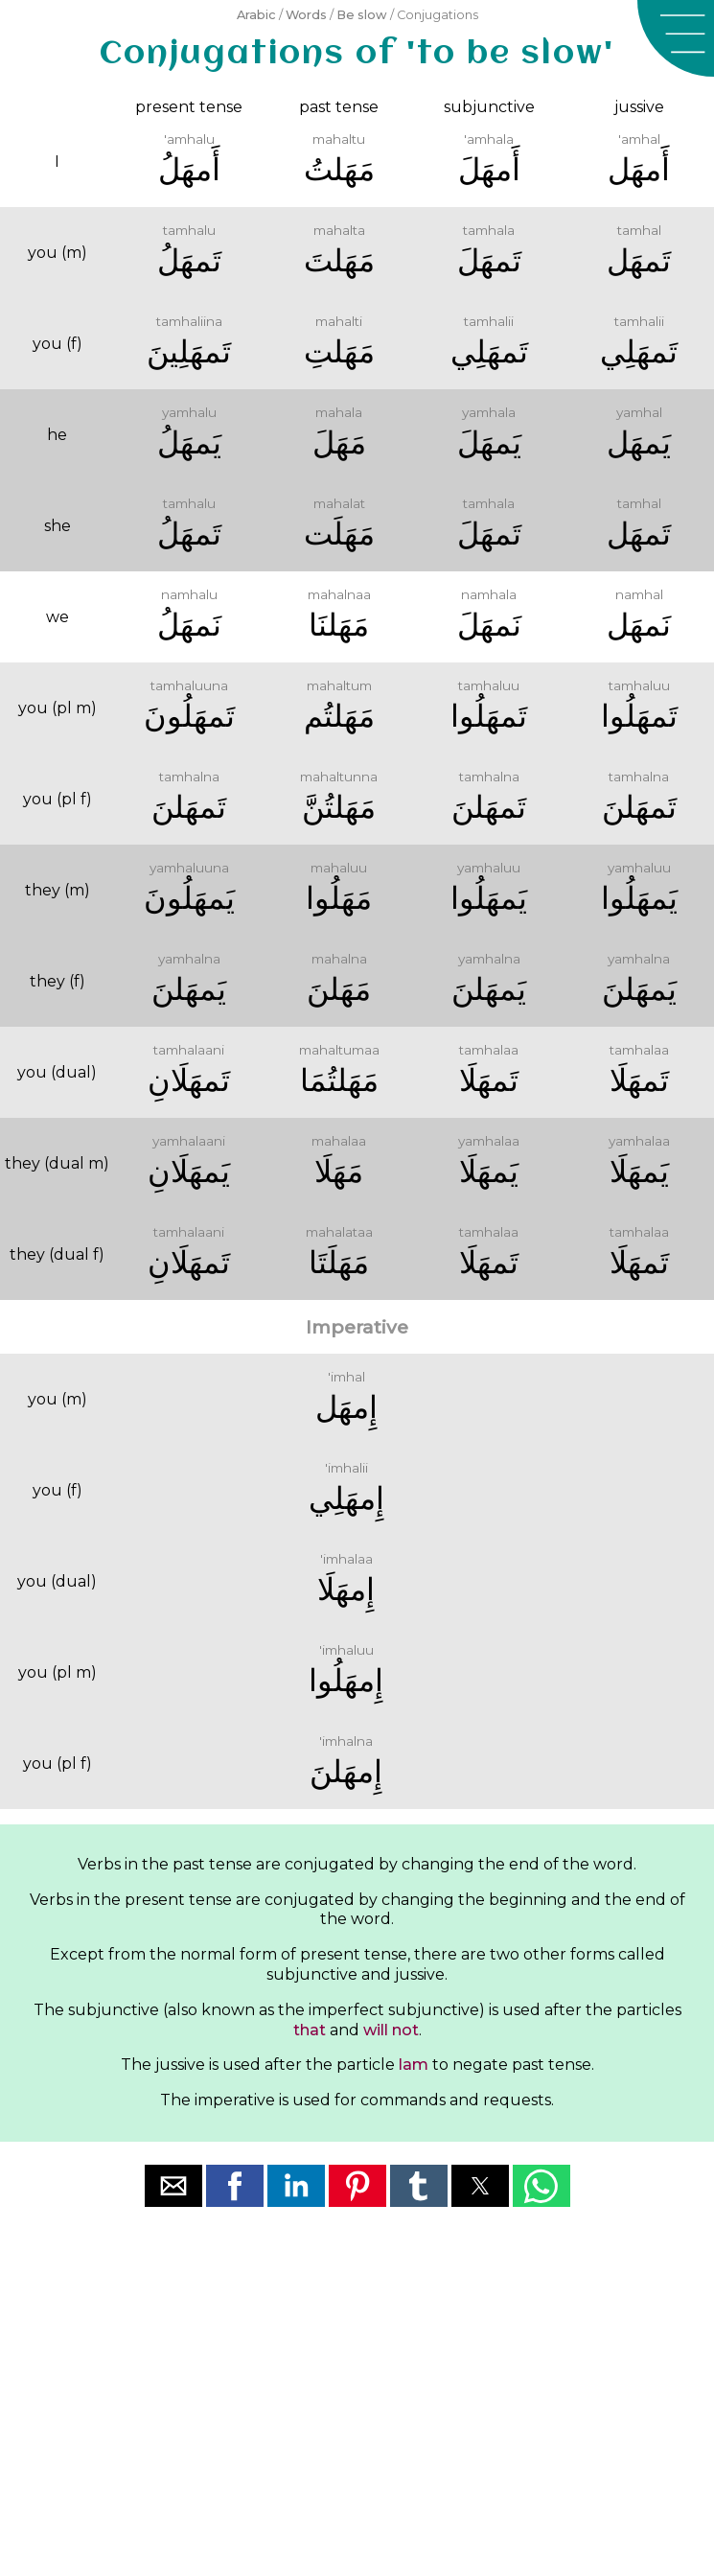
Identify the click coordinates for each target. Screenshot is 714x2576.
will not (391, 2030)
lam (413, 2064)
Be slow (361, 15)
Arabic (256, 15)
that (309, 2030)
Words (306, 15)
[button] (675, 38)
